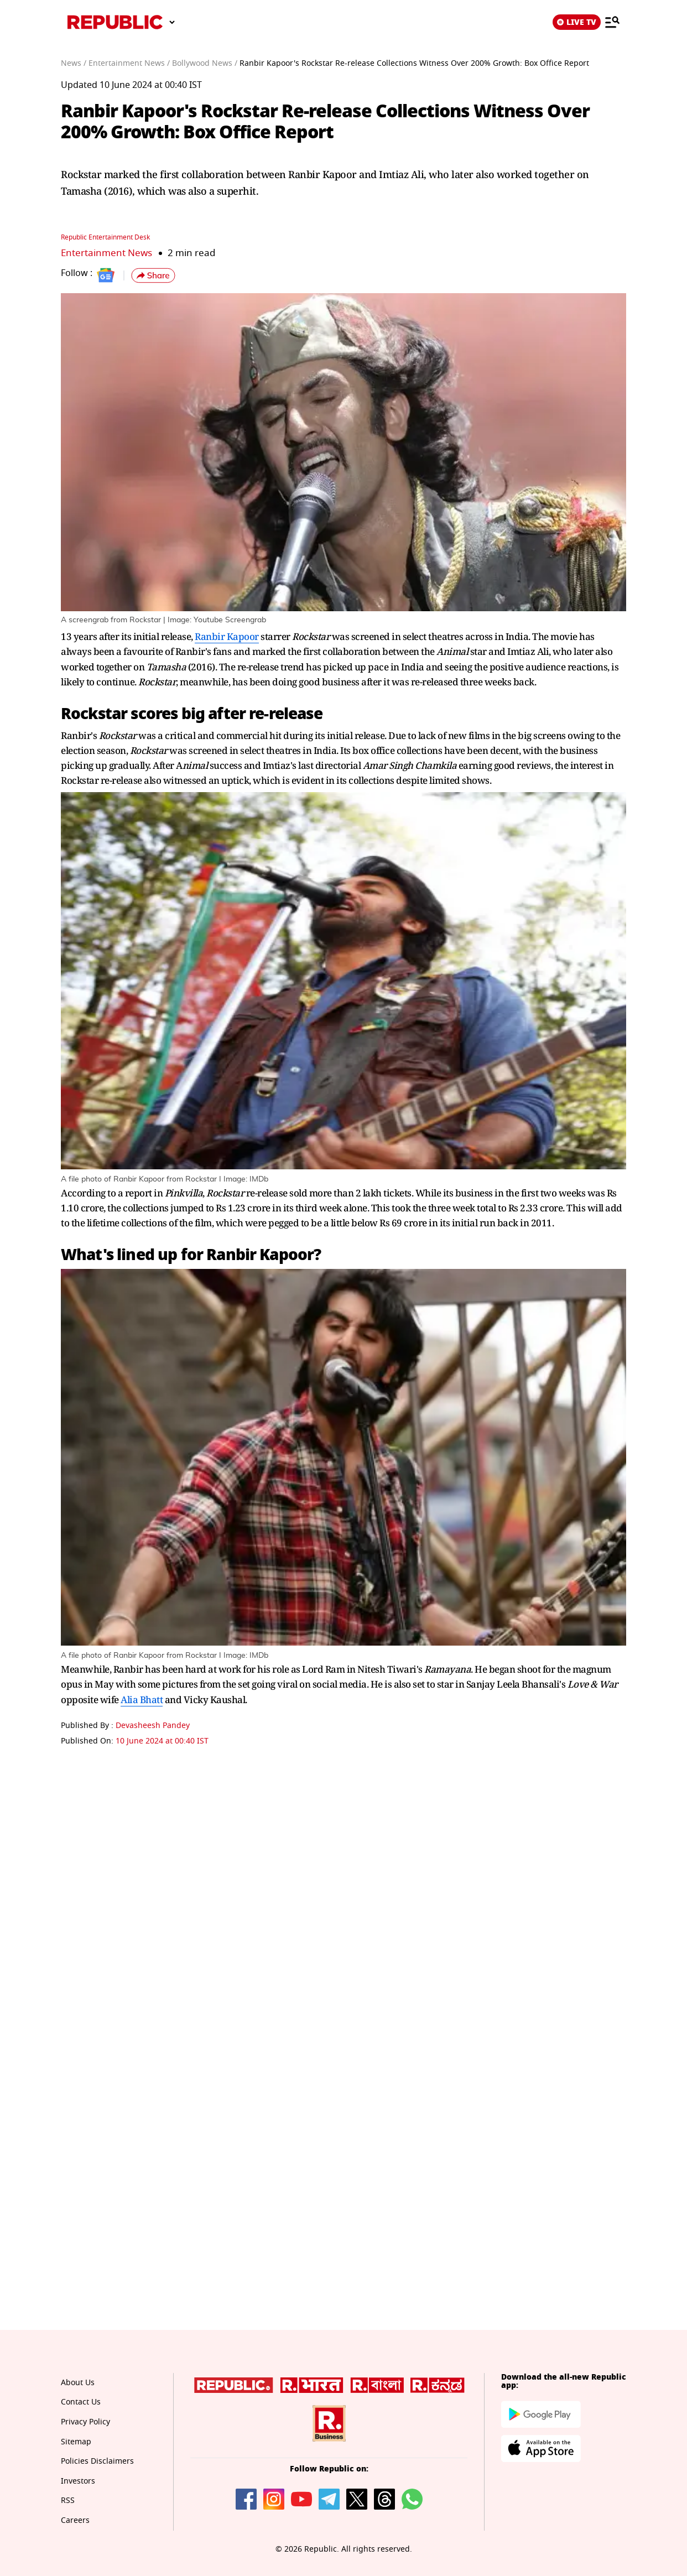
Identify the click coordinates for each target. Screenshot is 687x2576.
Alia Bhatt (142, 1699)
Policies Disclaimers (97, 2460)
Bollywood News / (204, 63)
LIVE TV (576, 22)
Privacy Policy (85, 2421)
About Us (78, 2382)
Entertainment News (106, 252)
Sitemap (76, 2441)
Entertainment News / (129, 63)
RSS (68, 2500)
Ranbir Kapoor (227, 635)
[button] (153, 275)
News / (73, 63)
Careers (75, 2520)
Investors (78, 2480)
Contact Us (81, 2401)
